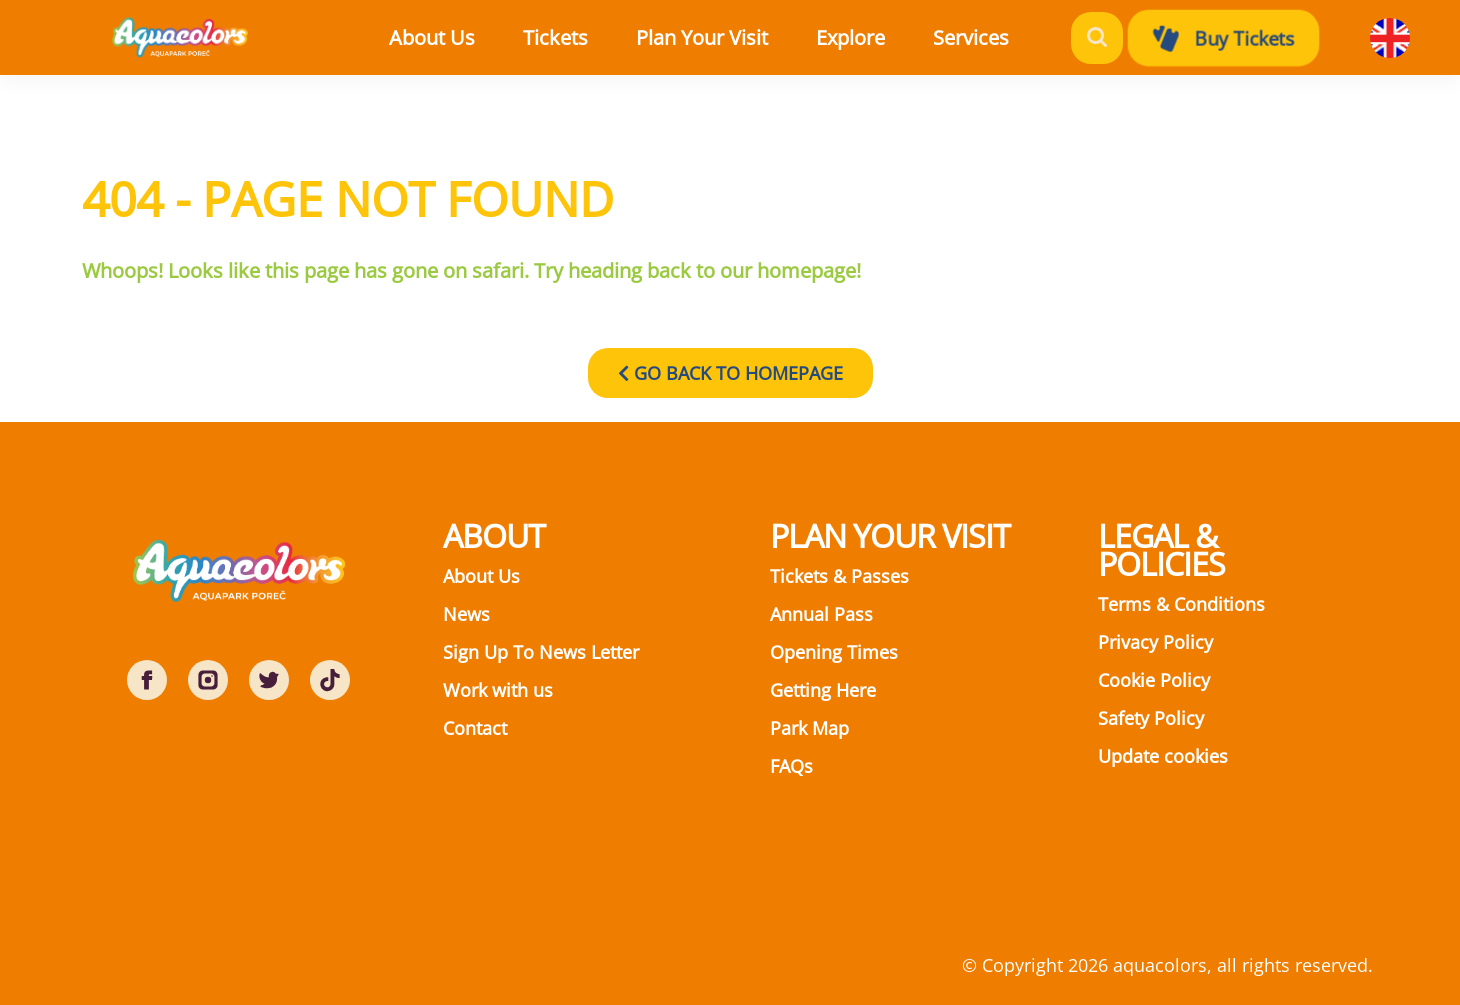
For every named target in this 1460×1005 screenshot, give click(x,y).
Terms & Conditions (1181, 604)
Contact (475, 728)
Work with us (498, 690)
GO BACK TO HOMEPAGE (730, 373)
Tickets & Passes (839, 576)
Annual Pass (821, 614)
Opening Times (834, 652)
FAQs (791, 766)
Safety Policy (1151, 718)
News (466, 614)
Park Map (809, 728)
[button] (576, 38)
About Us (481, 576)
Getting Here (823, 690)
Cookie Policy (1154, 680)
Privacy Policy (1155, 642)
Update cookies (1163, 756)
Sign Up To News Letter (541, 652)
